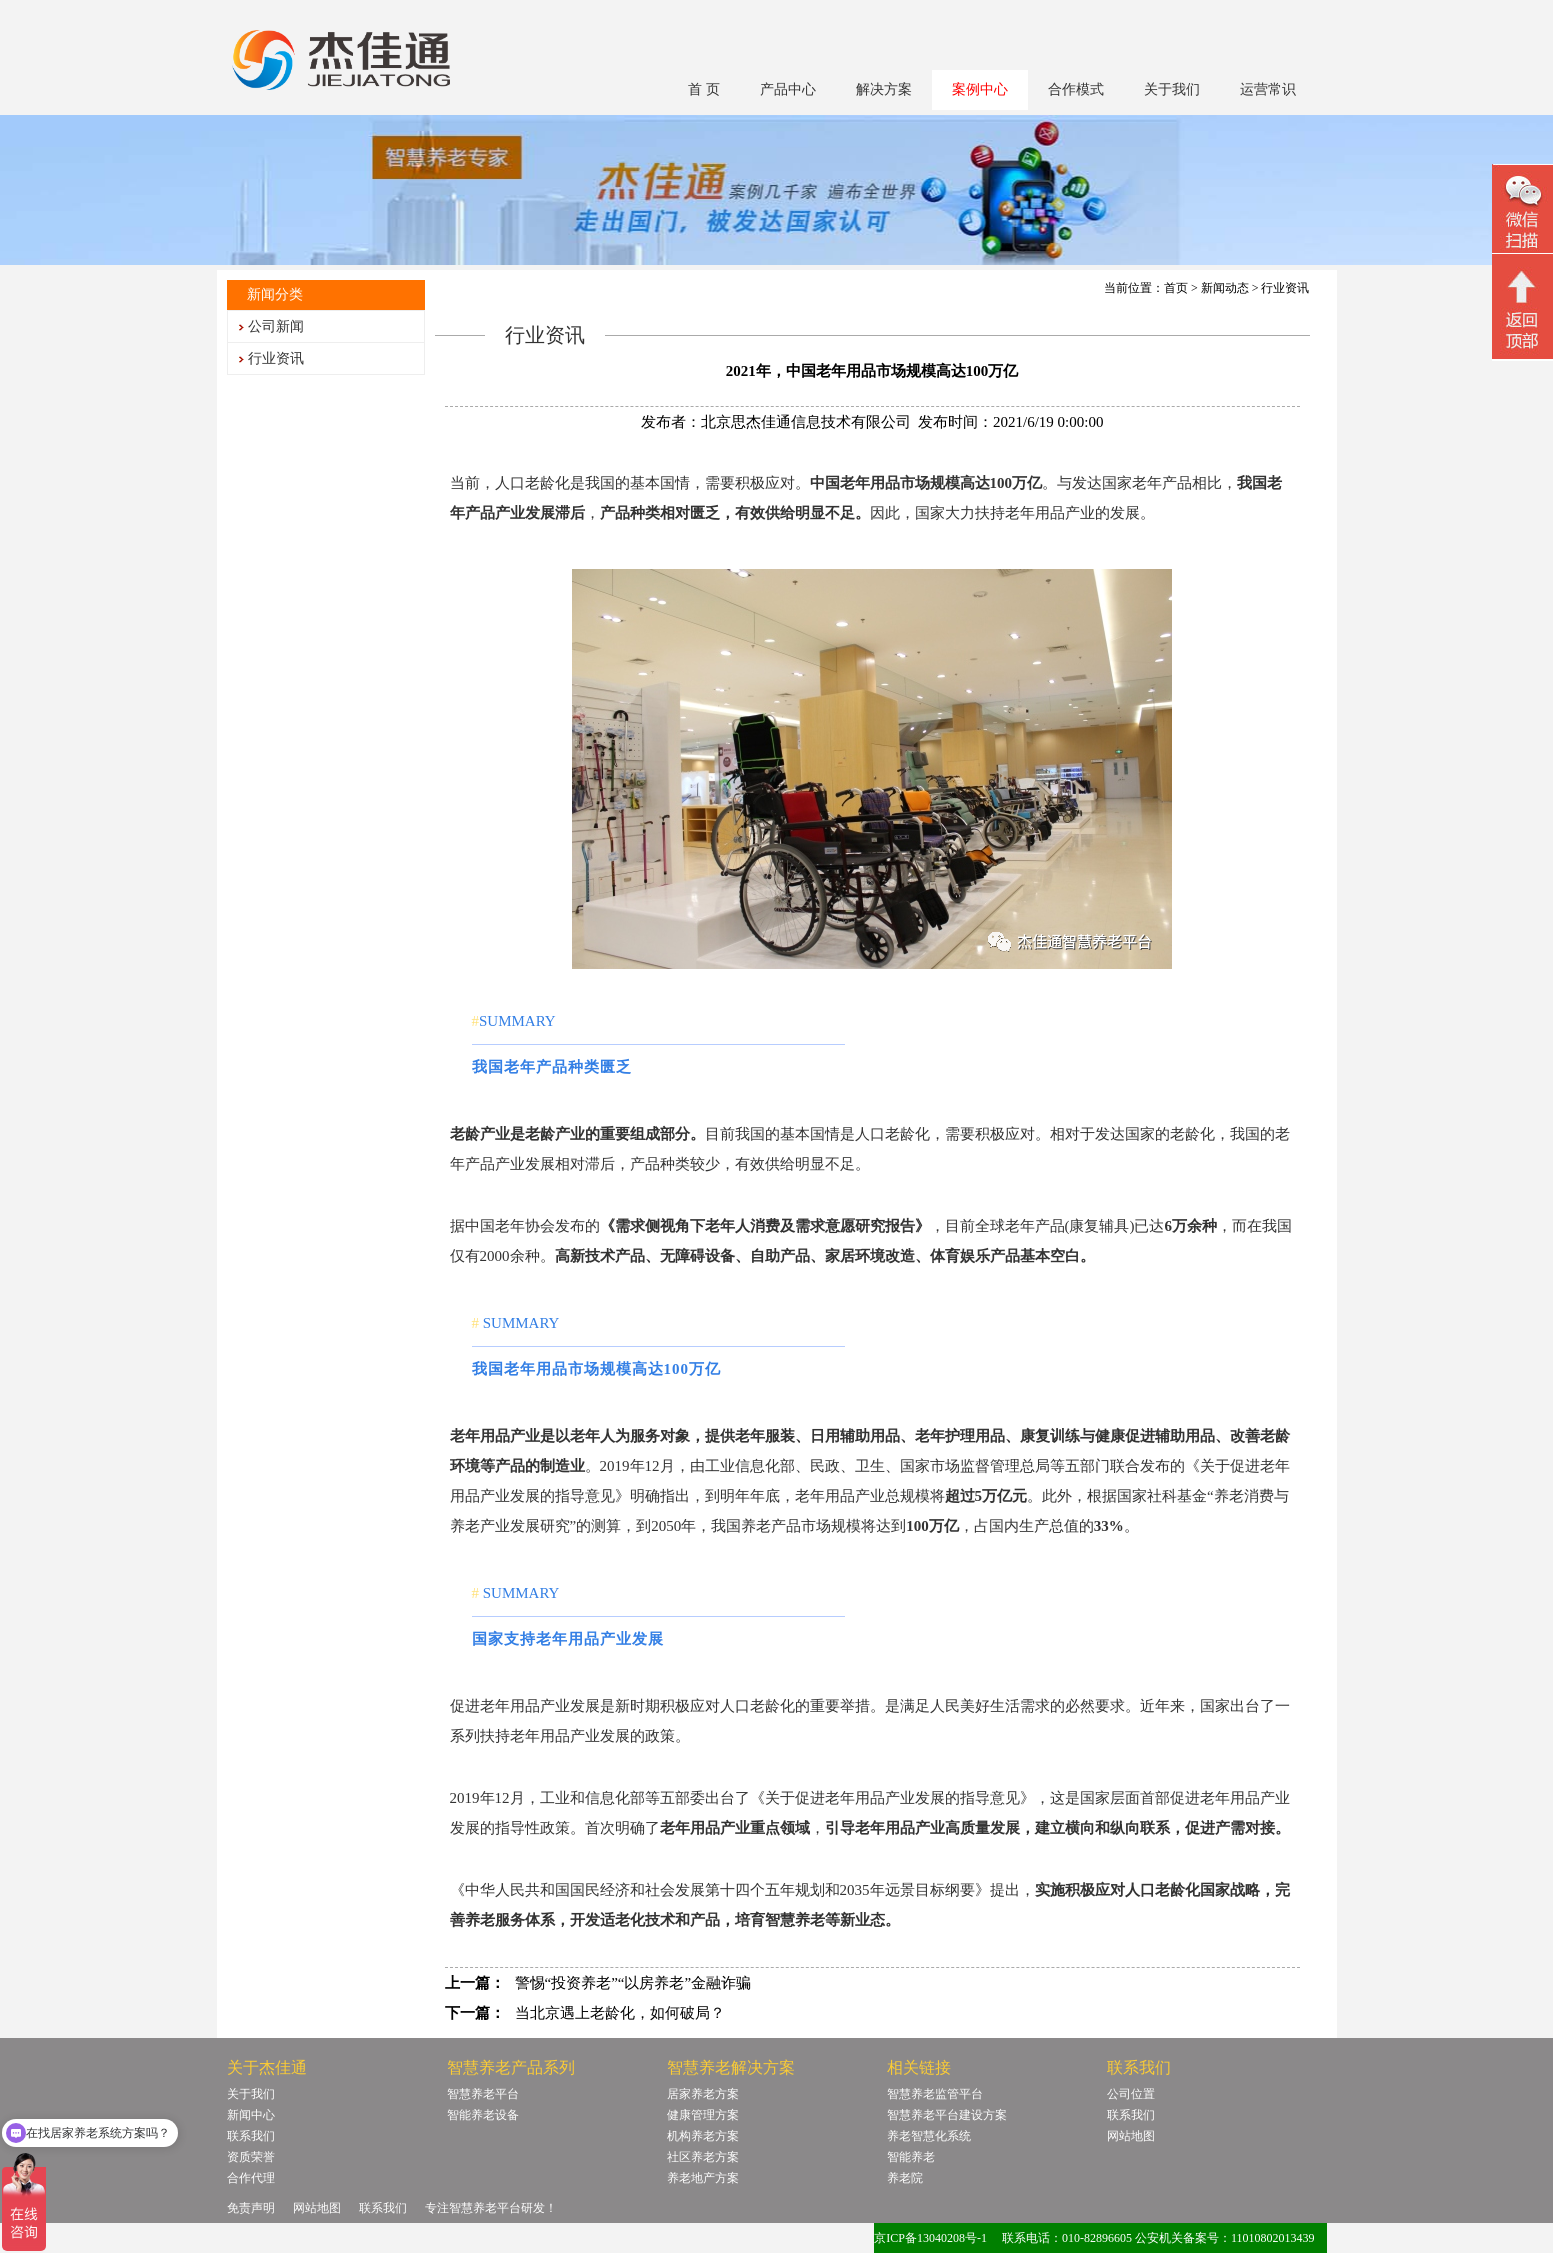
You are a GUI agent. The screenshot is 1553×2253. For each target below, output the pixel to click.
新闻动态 (1225, 288)
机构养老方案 (703, 2136)
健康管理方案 (703, 2115)
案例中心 (980, 89)
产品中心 (788, 89)
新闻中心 (251, 2115)
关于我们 (1172, 89)
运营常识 (1268, 89)
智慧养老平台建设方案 (947, 2115)
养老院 (905, 2178)
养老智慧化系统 (929, 2136)
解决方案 (884, 89)
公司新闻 (276, 326)
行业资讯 (276, 358)
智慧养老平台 (483, 2094)
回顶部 (1522, 309)
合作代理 (251, 2178)
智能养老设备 (483, 2115)
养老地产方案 (703, 2178)
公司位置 (1131, 2094)
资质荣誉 (251, 2157)
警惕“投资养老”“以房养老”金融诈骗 (633, 1983)
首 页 (704, 89)
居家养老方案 (703, 2094)
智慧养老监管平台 (935, 2094)
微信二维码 (1522, 211)
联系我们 (251, 2136)
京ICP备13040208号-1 (930, 2238)
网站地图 (1131, 2136)
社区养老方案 (703, 2157)
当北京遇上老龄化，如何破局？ (620, 2013)
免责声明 (251, 2208)
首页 (1176, 288)
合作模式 (1076, 89)
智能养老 (911, 2157)
